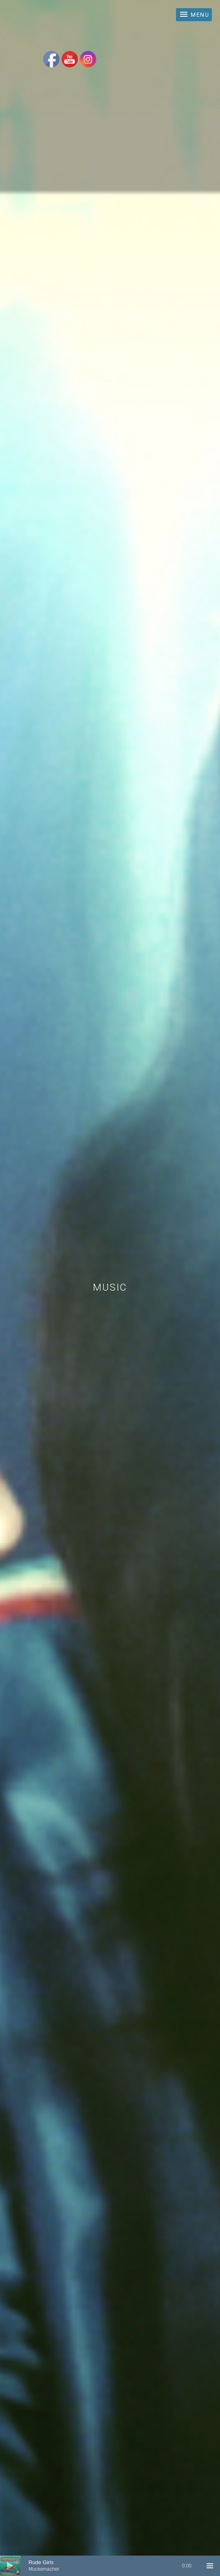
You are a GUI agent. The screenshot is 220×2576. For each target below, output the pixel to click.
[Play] (10, 2565)
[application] (110, 2566)
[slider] (110, 2566)
